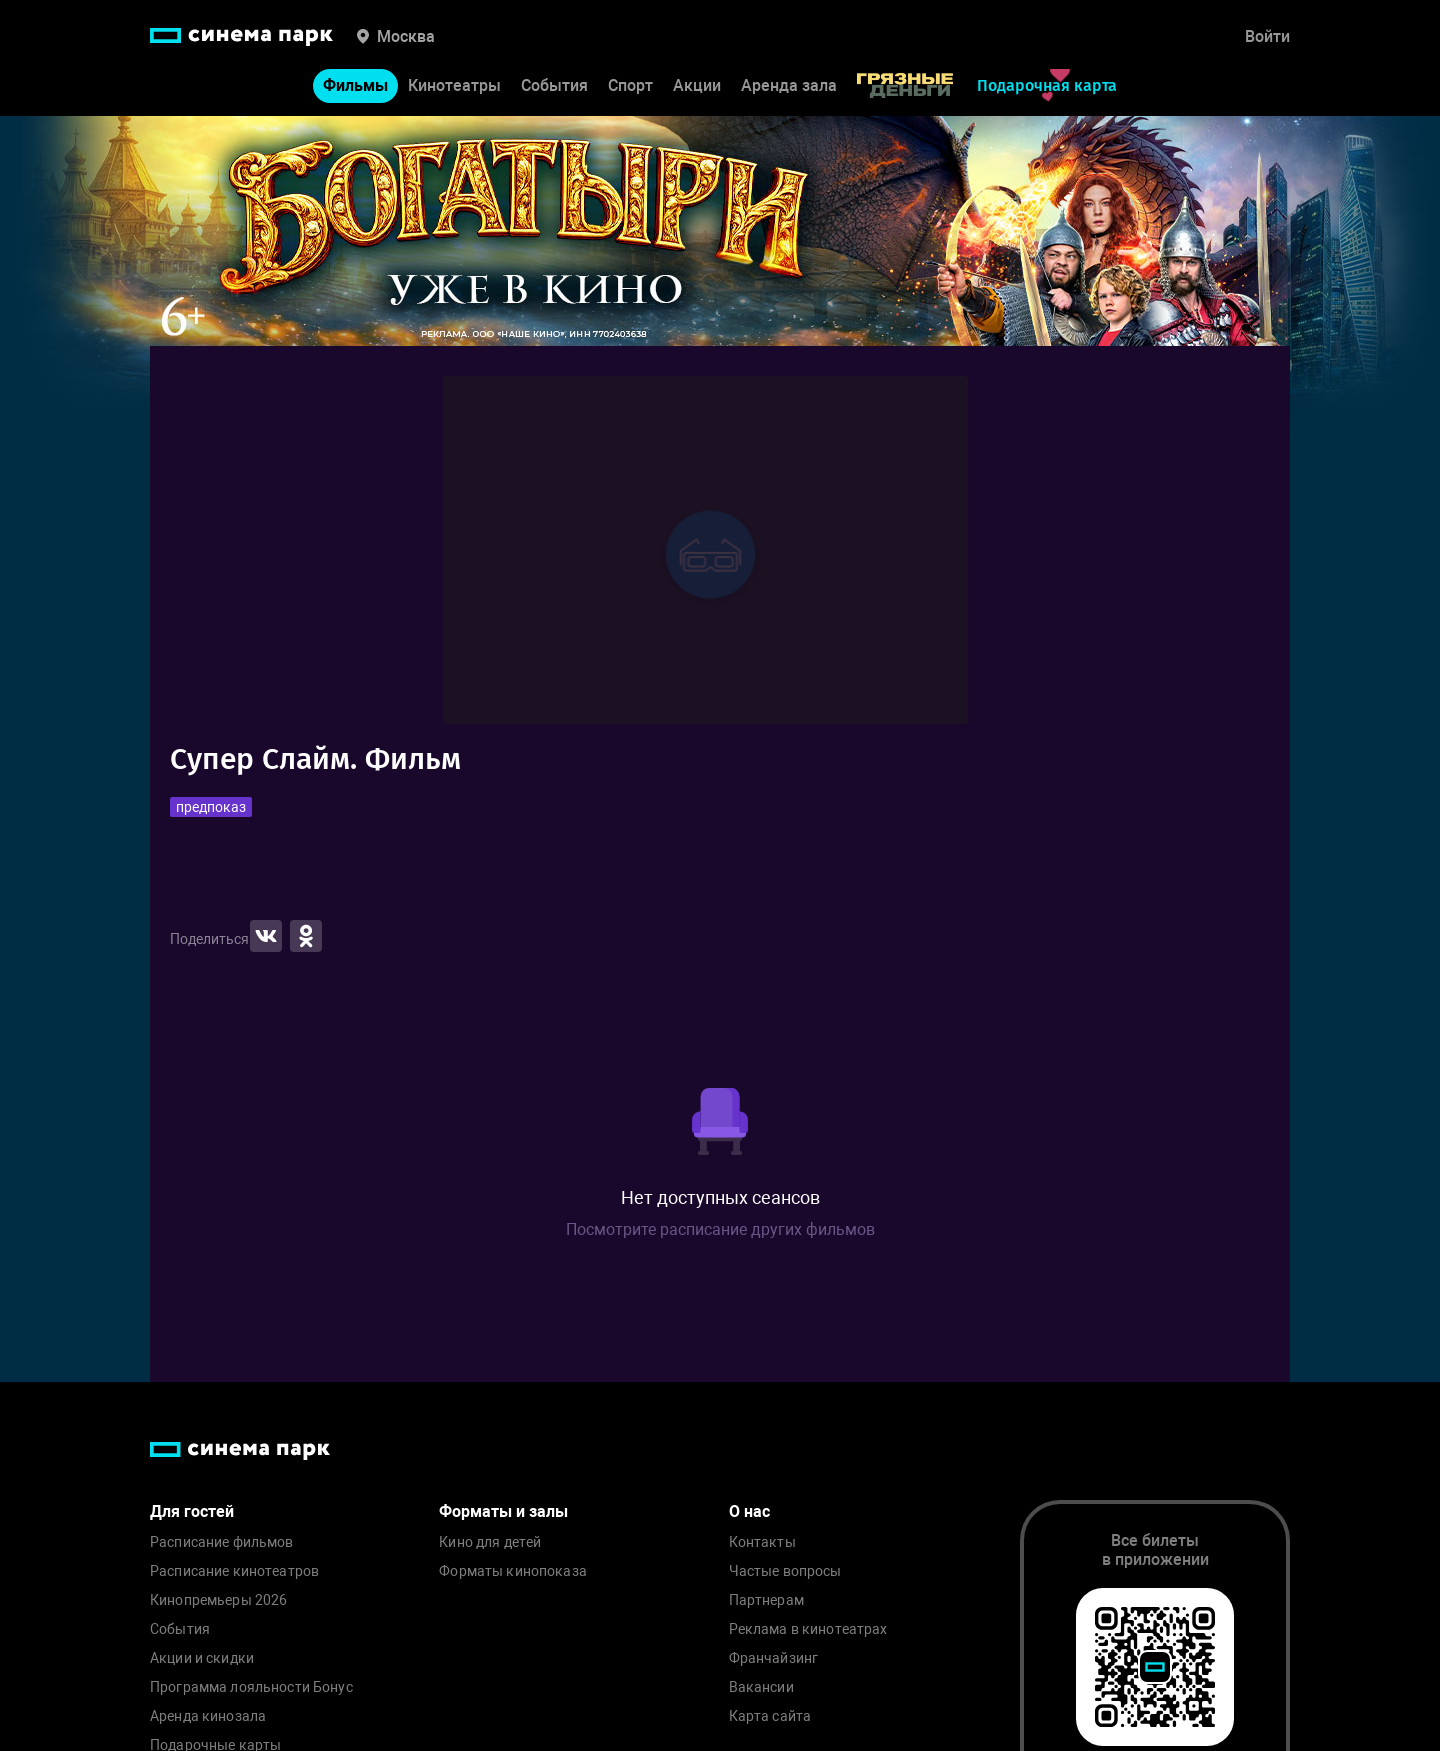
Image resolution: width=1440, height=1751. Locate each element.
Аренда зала (789, 85)
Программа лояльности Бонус (251, 1687)
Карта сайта (770, 1716)
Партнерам (766, 1600)
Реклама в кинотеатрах (808, 1629)
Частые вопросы (785, 1571)
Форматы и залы (503, 1511)
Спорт (630, 85)
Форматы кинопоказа (513, 1571)
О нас (749, 1511)
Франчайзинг (774, 1658)
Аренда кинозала (208, 1716)
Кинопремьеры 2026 (218, 1600)
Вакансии (761, 1687)
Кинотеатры (454, 85)
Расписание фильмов (222, 1542)
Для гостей (192, 1511)
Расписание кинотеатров (234, 1571)
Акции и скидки (202, 1658)
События (554, 85)
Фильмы (355, 85)
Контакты (762, 1542)
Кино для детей (490, 1542)
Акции (697, 85)
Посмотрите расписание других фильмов (720, 1229)
